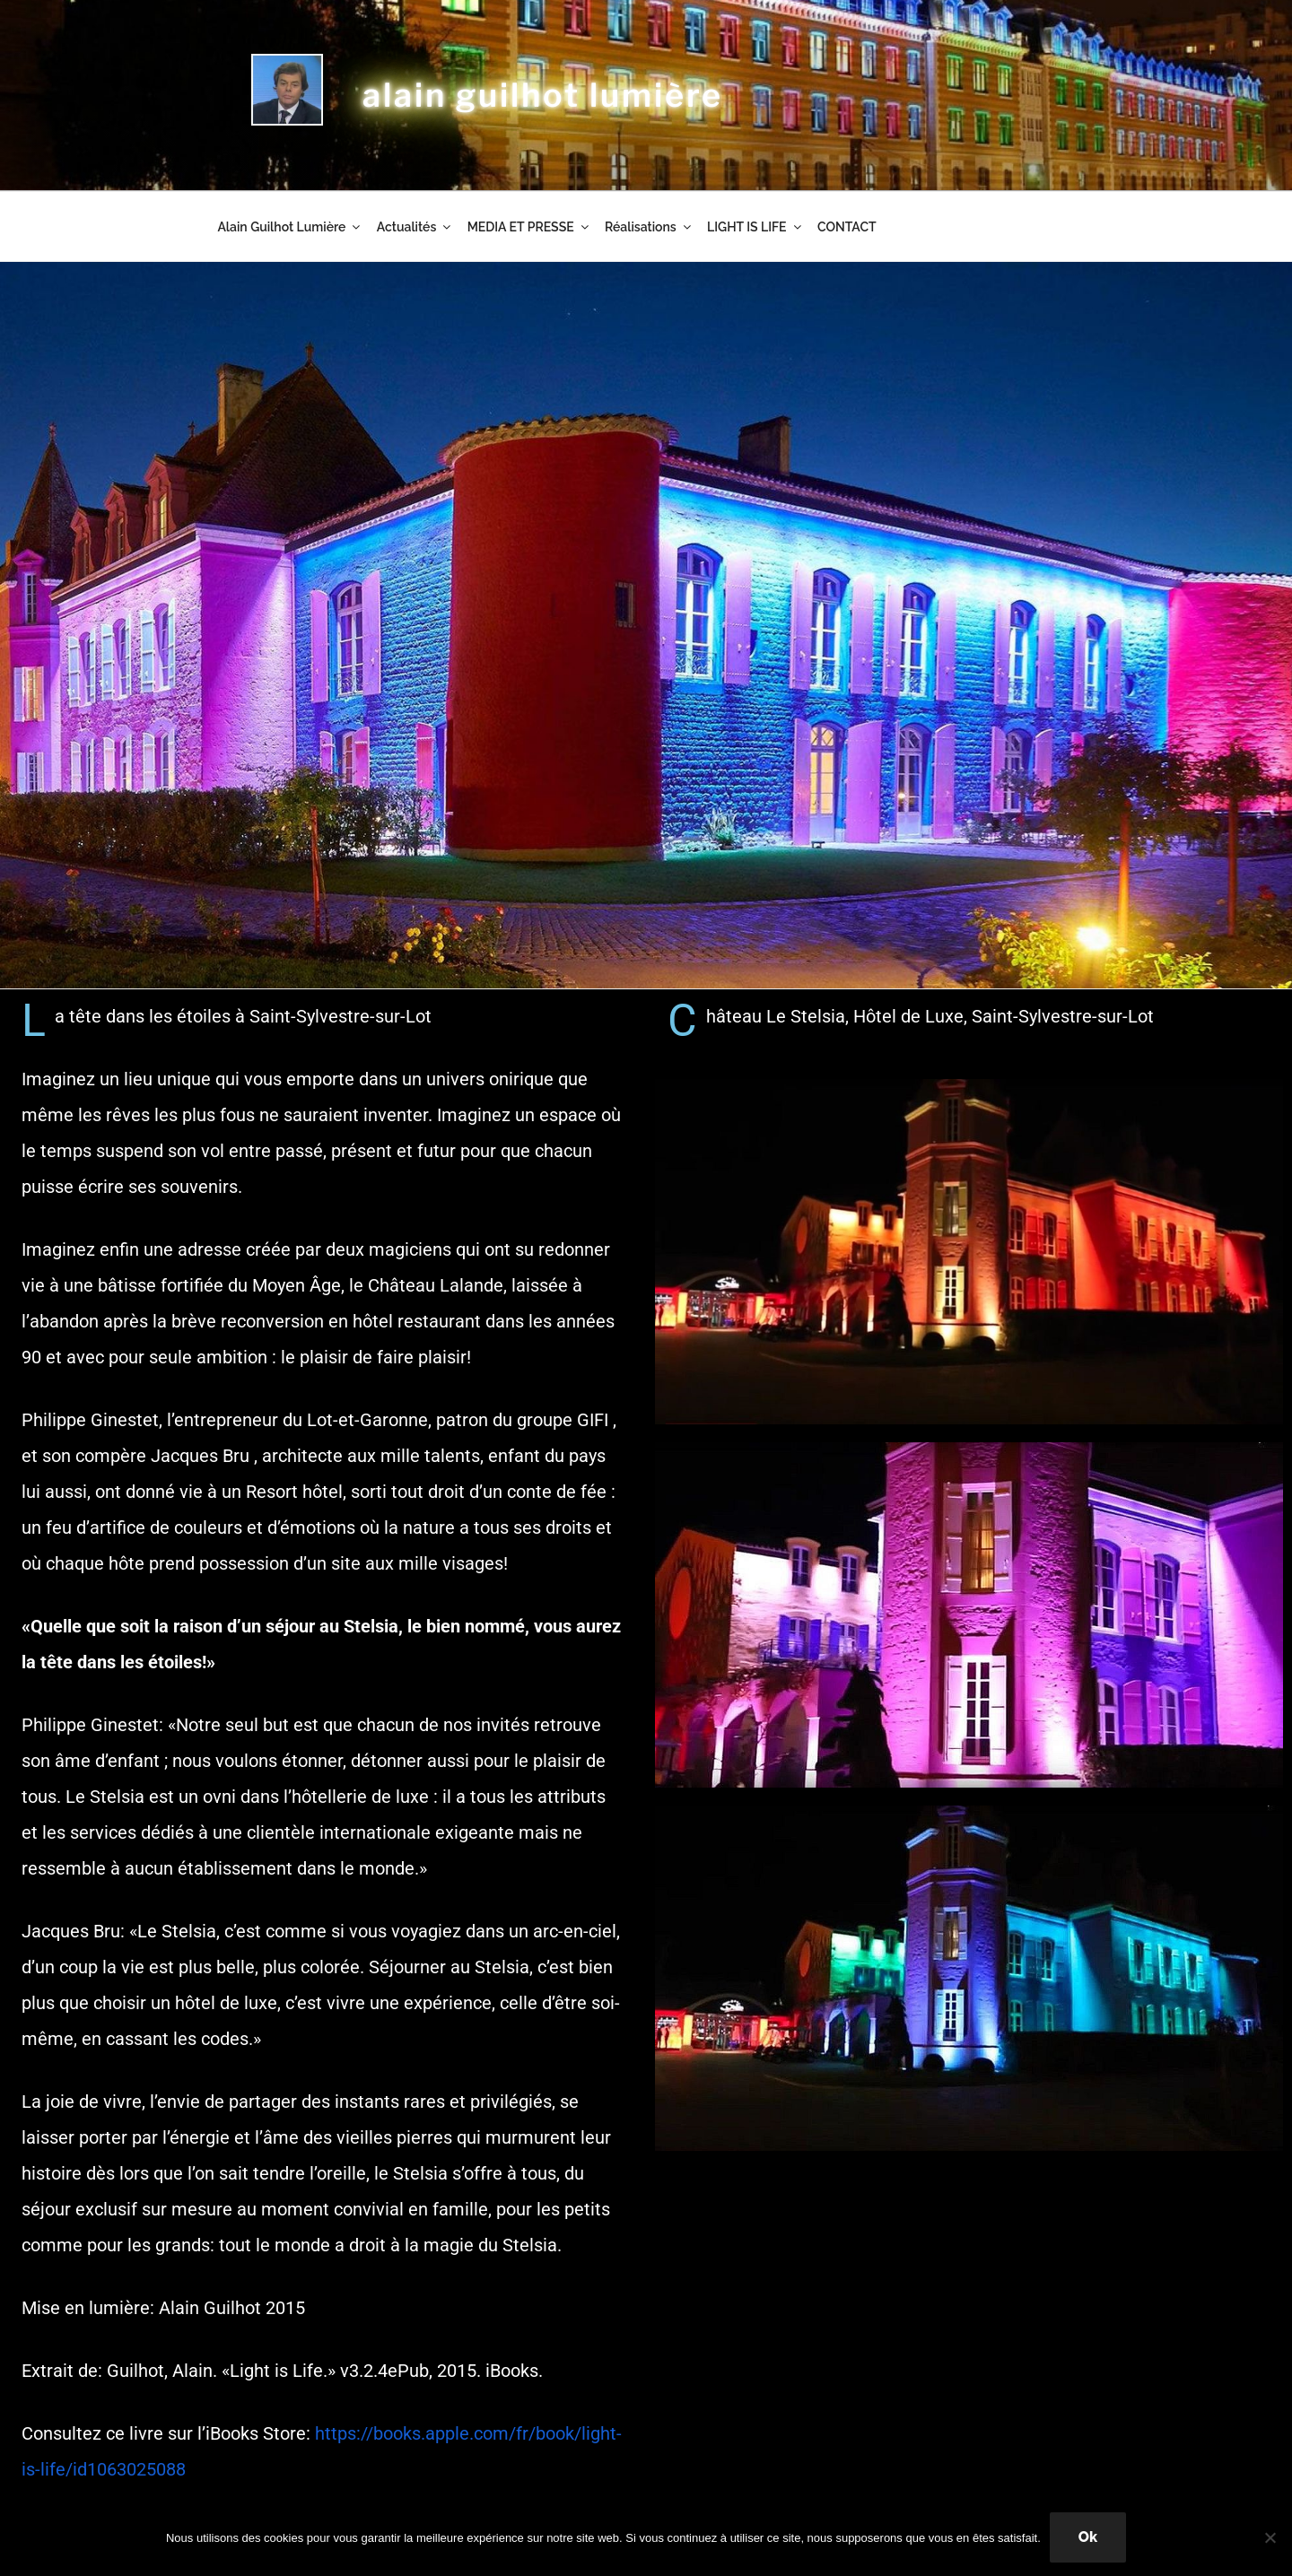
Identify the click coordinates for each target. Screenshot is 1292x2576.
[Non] (1270, 2537)
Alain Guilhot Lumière (289, 227)
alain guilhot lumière (542, 95)
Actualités (415, 227)
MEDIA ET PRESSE (529, 227)
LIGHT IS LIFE (755, 227)
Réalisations (649, 227)
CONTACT (847, 227)
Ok (1087, 2537)
